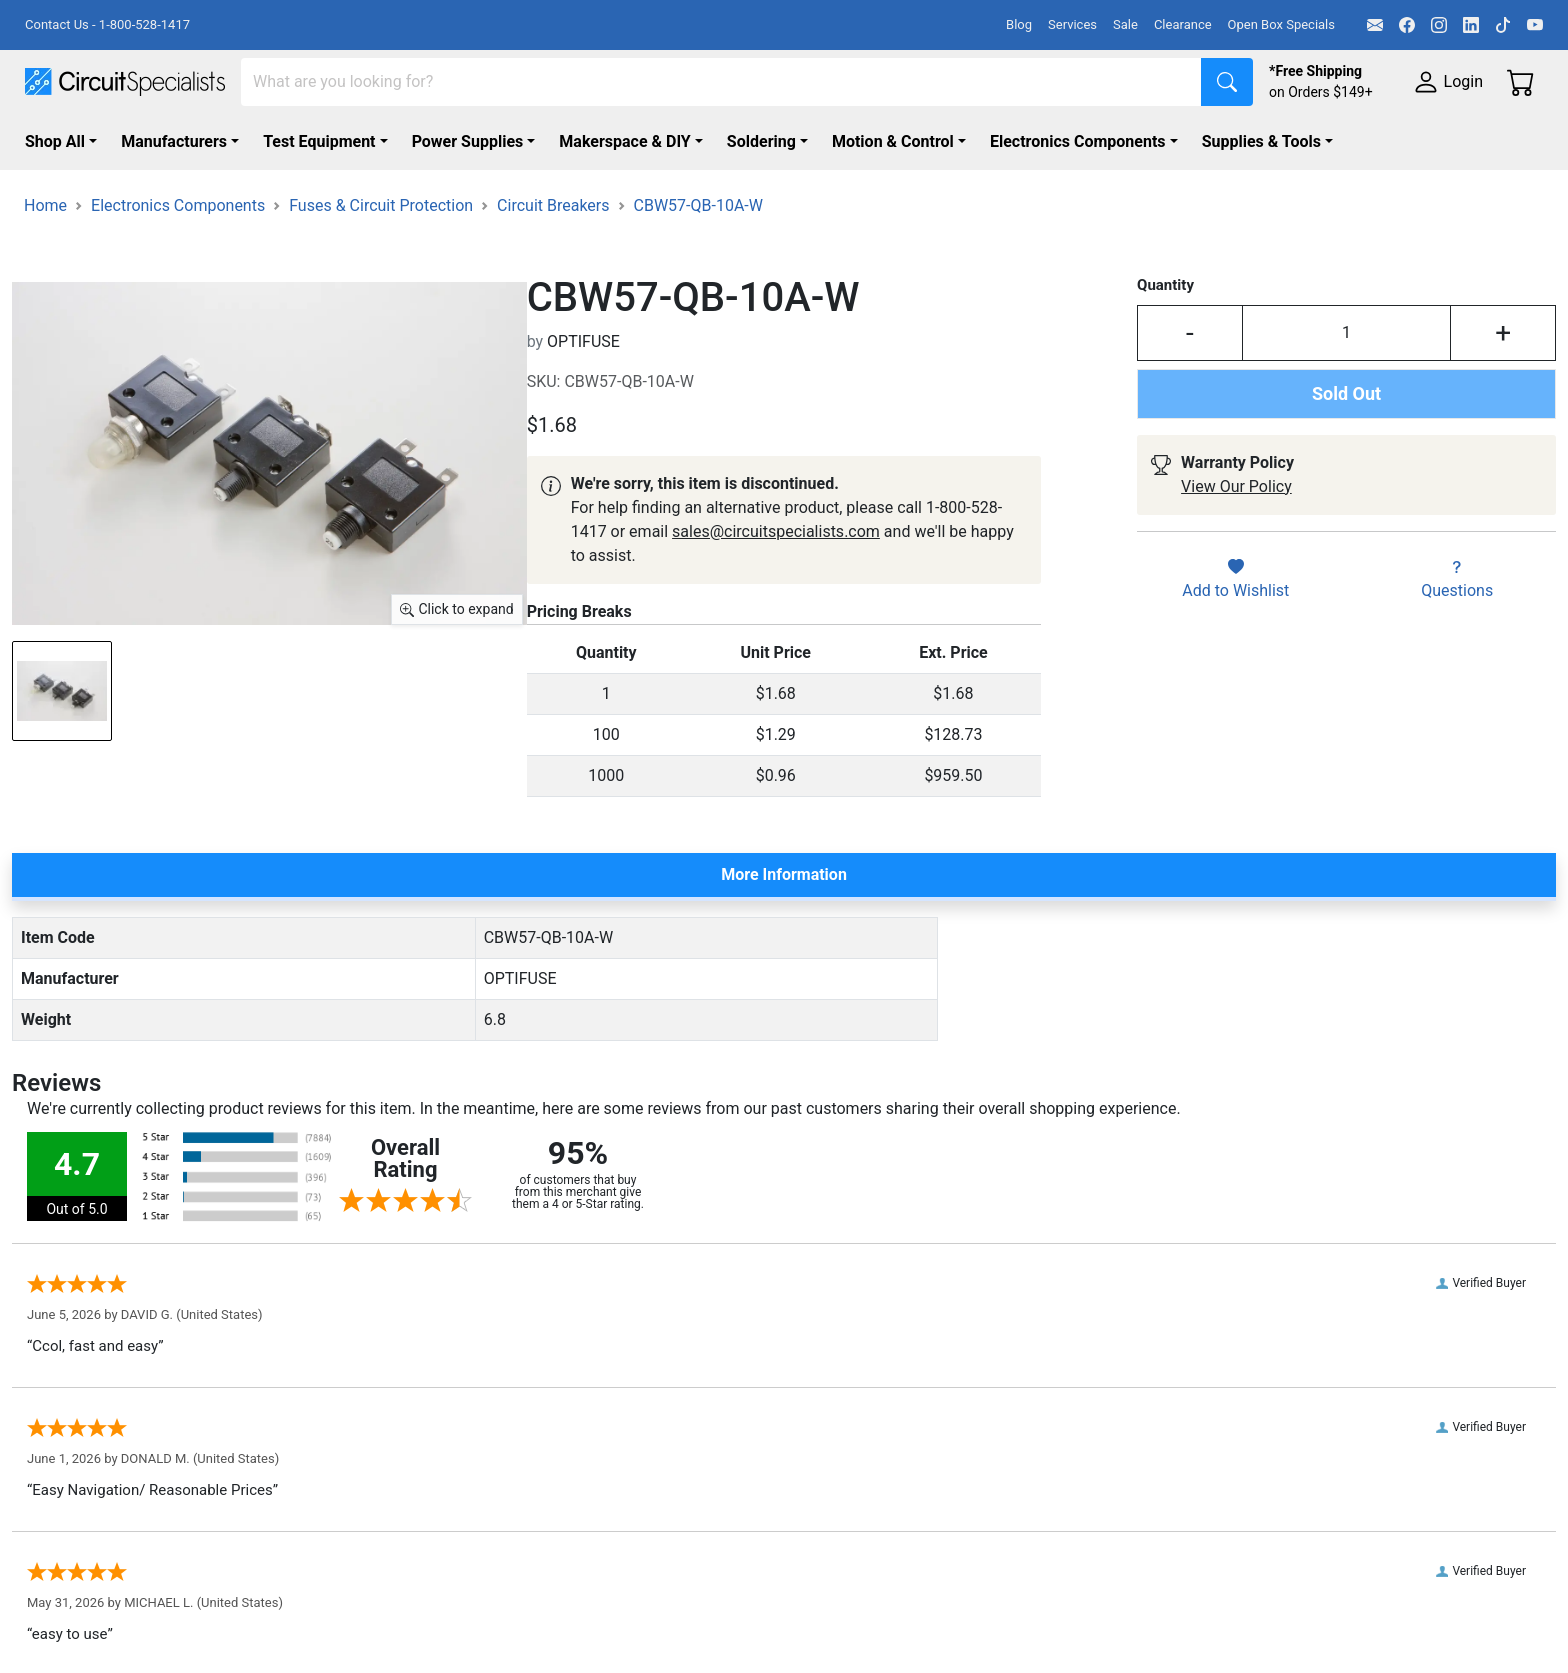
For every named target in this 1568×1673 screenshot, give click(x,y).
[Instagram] (1439, 25)
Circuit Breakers (553, 205)
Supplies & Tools (1261, 141)
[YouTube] (1535, 25)
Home (45, 205)
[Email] (1375, 25)
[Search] (721, 82)
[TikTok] (1503, 25)
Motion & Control (893, 141)
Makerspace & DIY (624, 141)
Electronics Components (1078, 141)
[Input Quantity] (1346, 333)
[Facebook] (1407, 25)
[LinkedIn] (1471, 25)
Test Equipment (319, 141)
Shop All (55, 141)
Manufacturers (174, 141)
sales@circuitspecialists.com (776, 531)
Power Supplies (468, 141)
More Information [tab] (784, 874)
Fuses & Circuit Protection (381, 205)
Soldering (761, 141)
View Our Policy (1236, 486)
